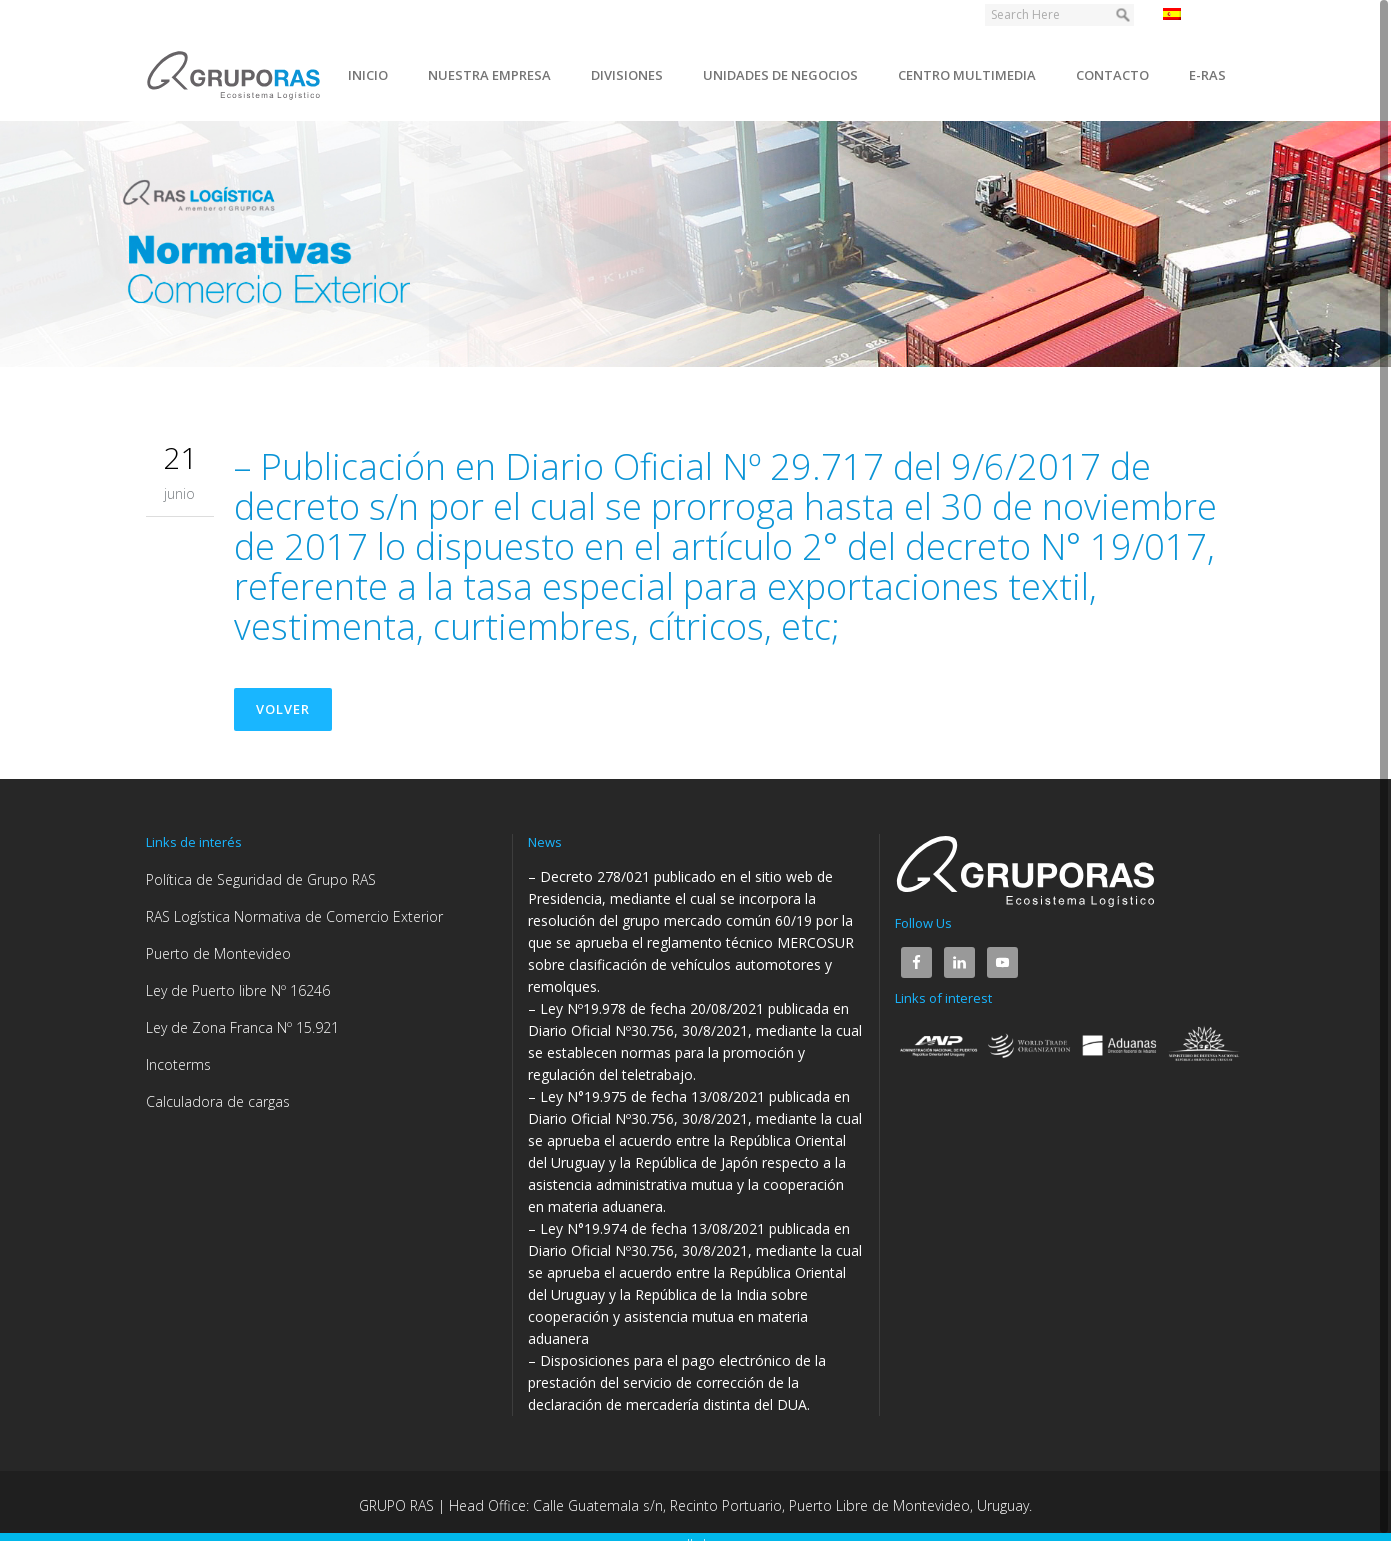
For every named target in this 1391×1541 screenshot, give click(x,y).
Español (1199, 14)
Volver (283, 709)
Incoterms (178, 1064)
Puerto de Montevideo (218, 953)
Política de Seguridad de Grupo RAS (261, 879)
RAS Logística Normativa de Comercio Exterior (294, 916)
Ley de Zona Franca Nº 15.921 (242, 1027)
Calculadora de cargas (218, 1101)
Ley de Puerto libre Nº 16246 (238, 990)
